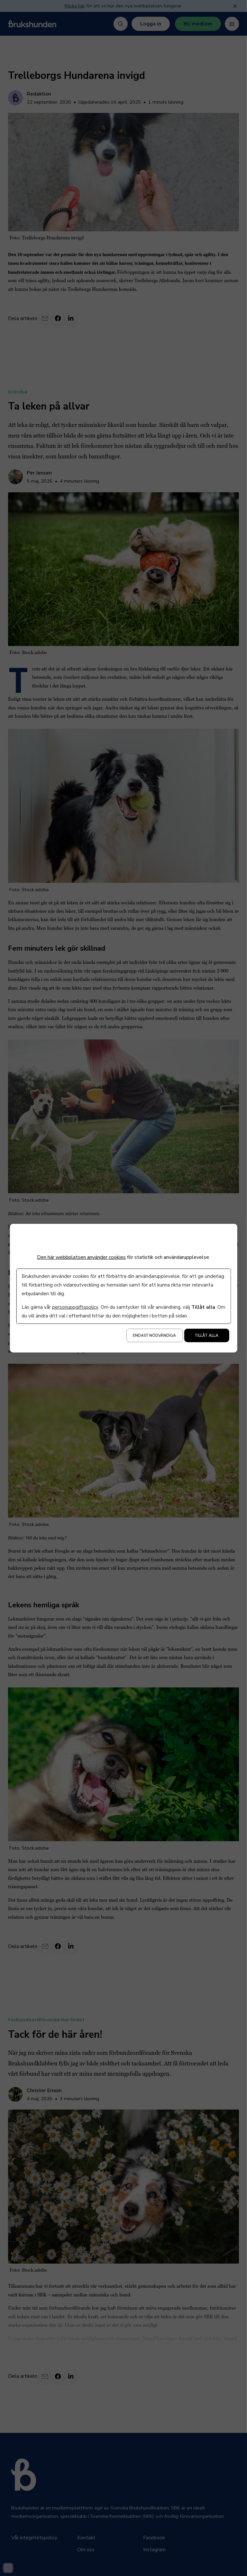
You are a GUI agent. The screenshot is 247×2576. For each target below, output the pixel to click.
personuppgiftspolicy (75, 1307)
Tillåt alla (206, 1335)
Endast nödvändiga (154, 1335)
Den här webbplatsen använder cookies (81, 1256)
